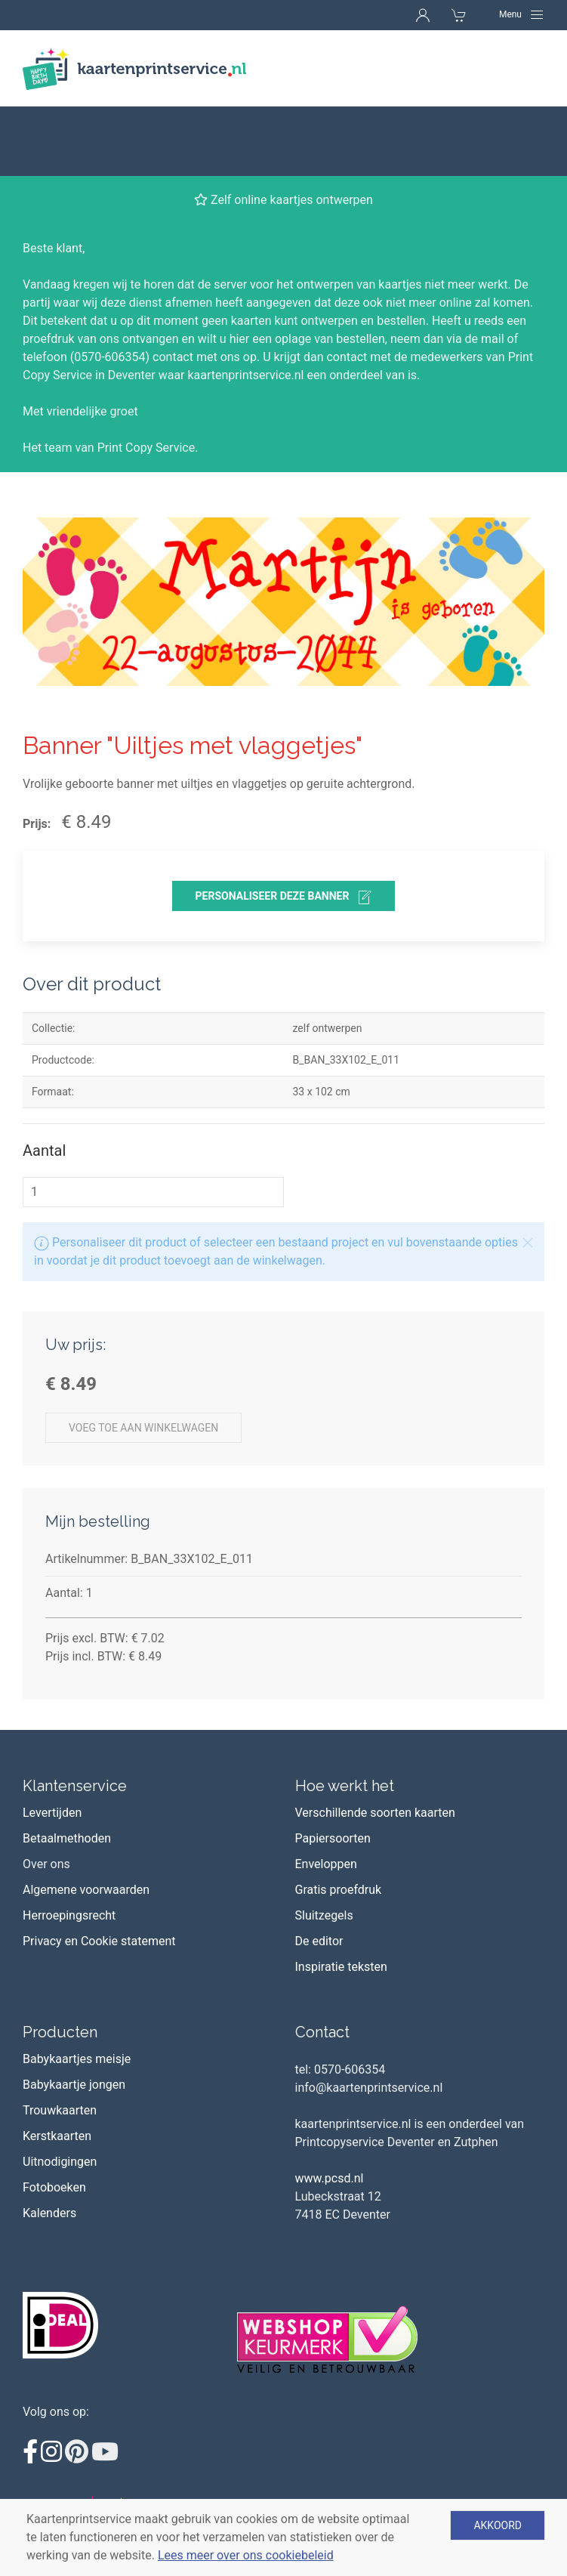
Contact (322, 1963)
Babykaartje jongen (74, 2015)
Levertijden (52, 1743)
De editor (319, 1871)
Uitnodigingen (60, 2092)
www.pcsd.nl (329, 2109)
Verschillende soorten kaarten (375, 1743)
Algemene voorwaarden (86, 1820)
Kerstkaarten (57, 2066)
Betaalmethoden (67, 1769)
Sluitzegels (324, 1846)
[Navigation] (521, 14)
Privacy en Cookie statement (99, 1871)
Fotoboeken (54, 2118)
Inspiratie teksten (341, 1897)
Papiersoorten (333, 1769)
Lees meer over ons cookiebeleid (246, 2555)
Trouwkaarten (60, 2041)
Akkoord (497, 2525)
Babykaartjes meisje (77, 1989)
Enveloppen (326, 1794)
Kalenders (49, 2143)
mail (492, 269)
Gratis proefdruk (338, 1820)
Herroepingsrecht (69, 1846)
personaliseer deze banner (284, 828)
